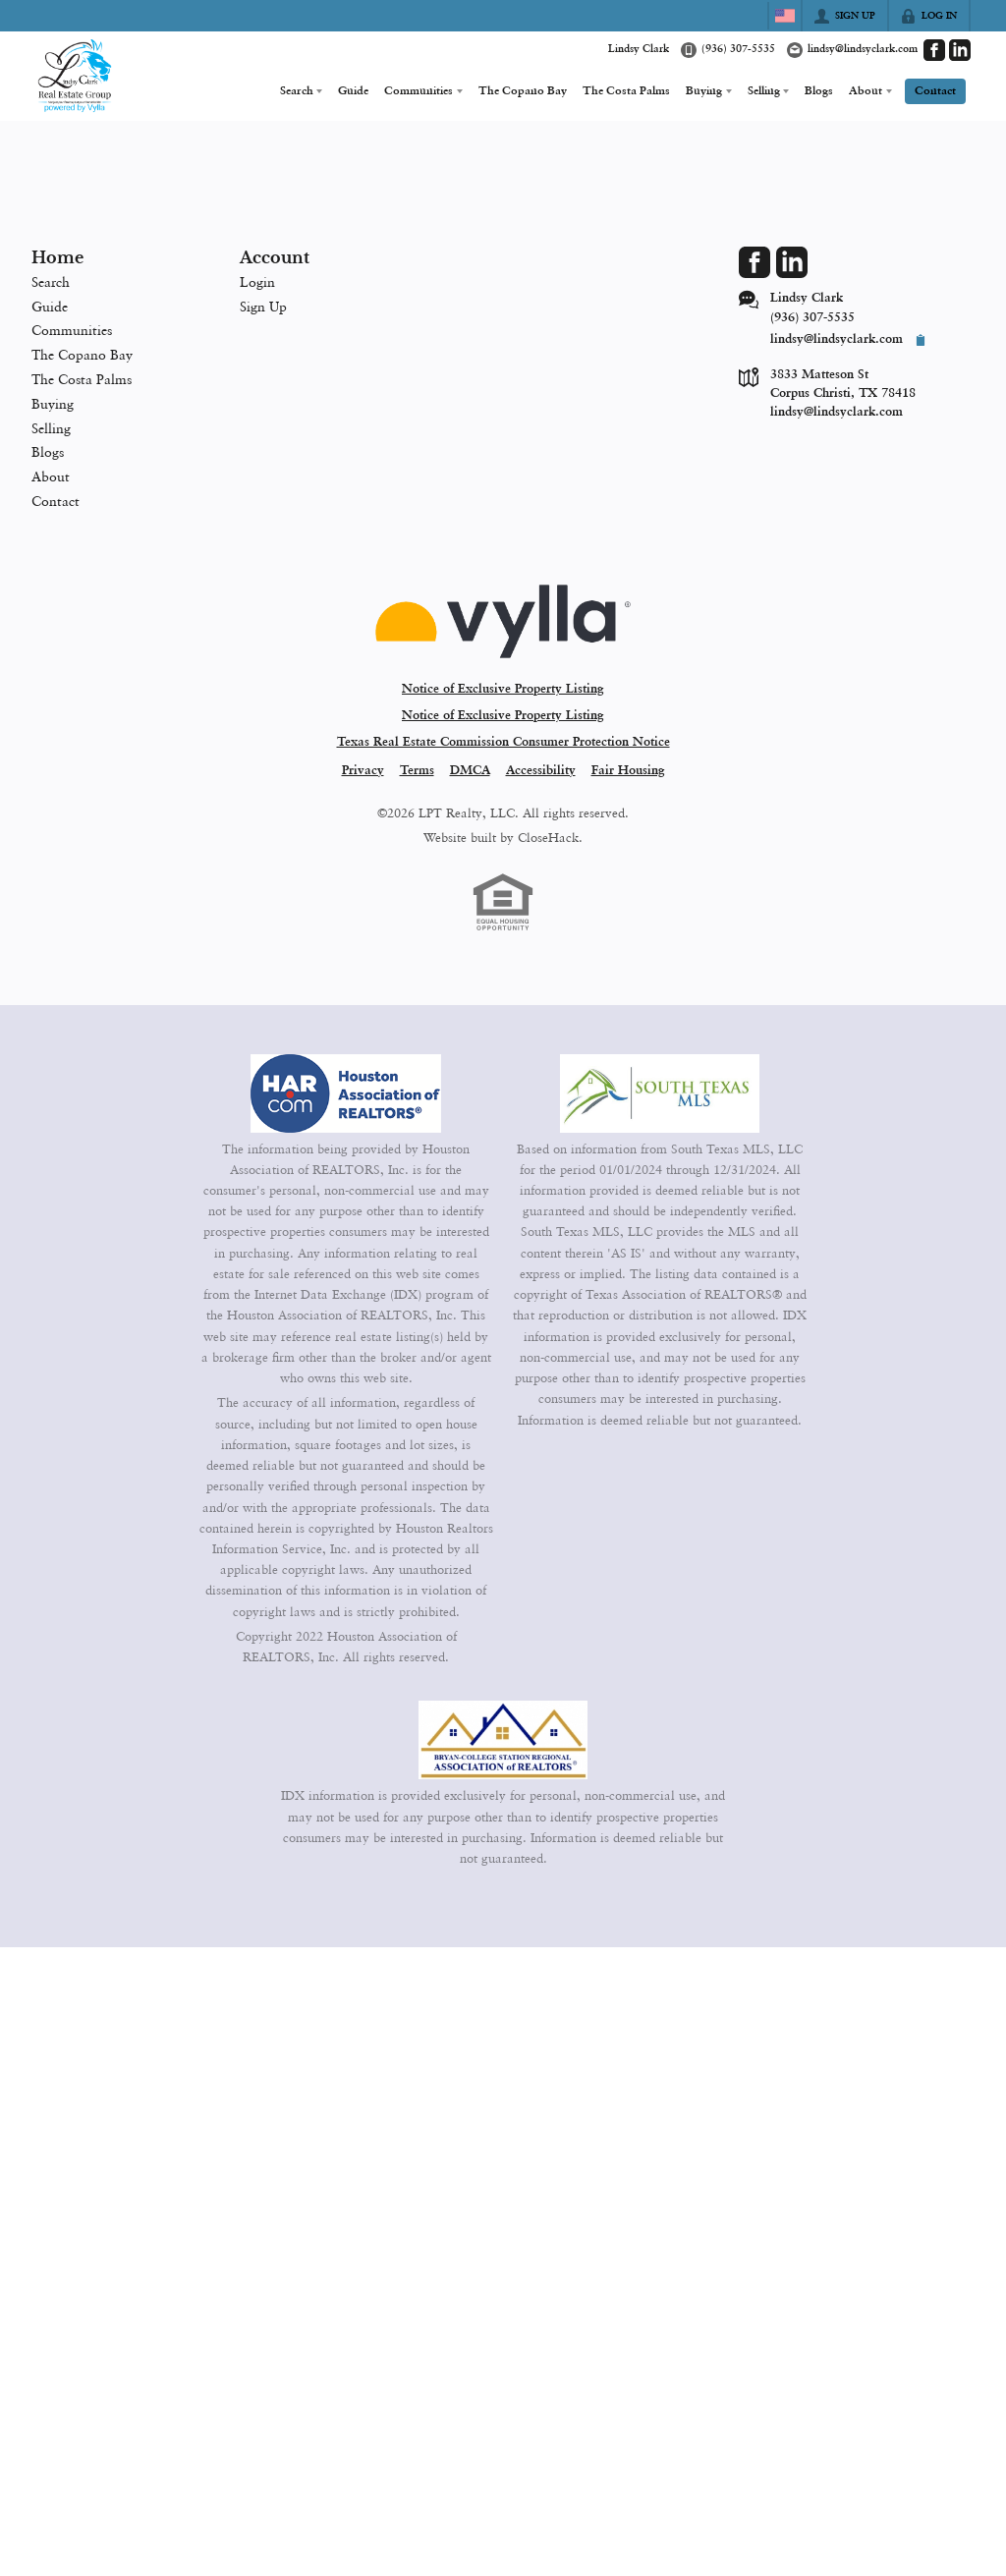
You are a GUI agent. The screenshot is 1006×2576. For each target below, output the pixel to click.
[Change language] (785, 15)
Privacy (363, 770)
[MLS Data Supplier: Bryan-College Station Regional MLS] (503, 1740)
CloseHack (548, 837)
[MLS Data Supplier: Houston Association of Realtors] (346, 1093)
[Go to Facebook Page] (934, 50)
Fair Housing (628, 770)
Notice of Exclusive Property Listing (503, 689)
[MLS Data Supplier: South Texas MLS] (659, 1093)
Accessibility (541, 770)
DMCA (470, 770)
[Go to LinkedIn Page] (960, 50)
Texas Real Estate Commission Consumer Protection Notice (503, 742)
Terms (417, 770)
